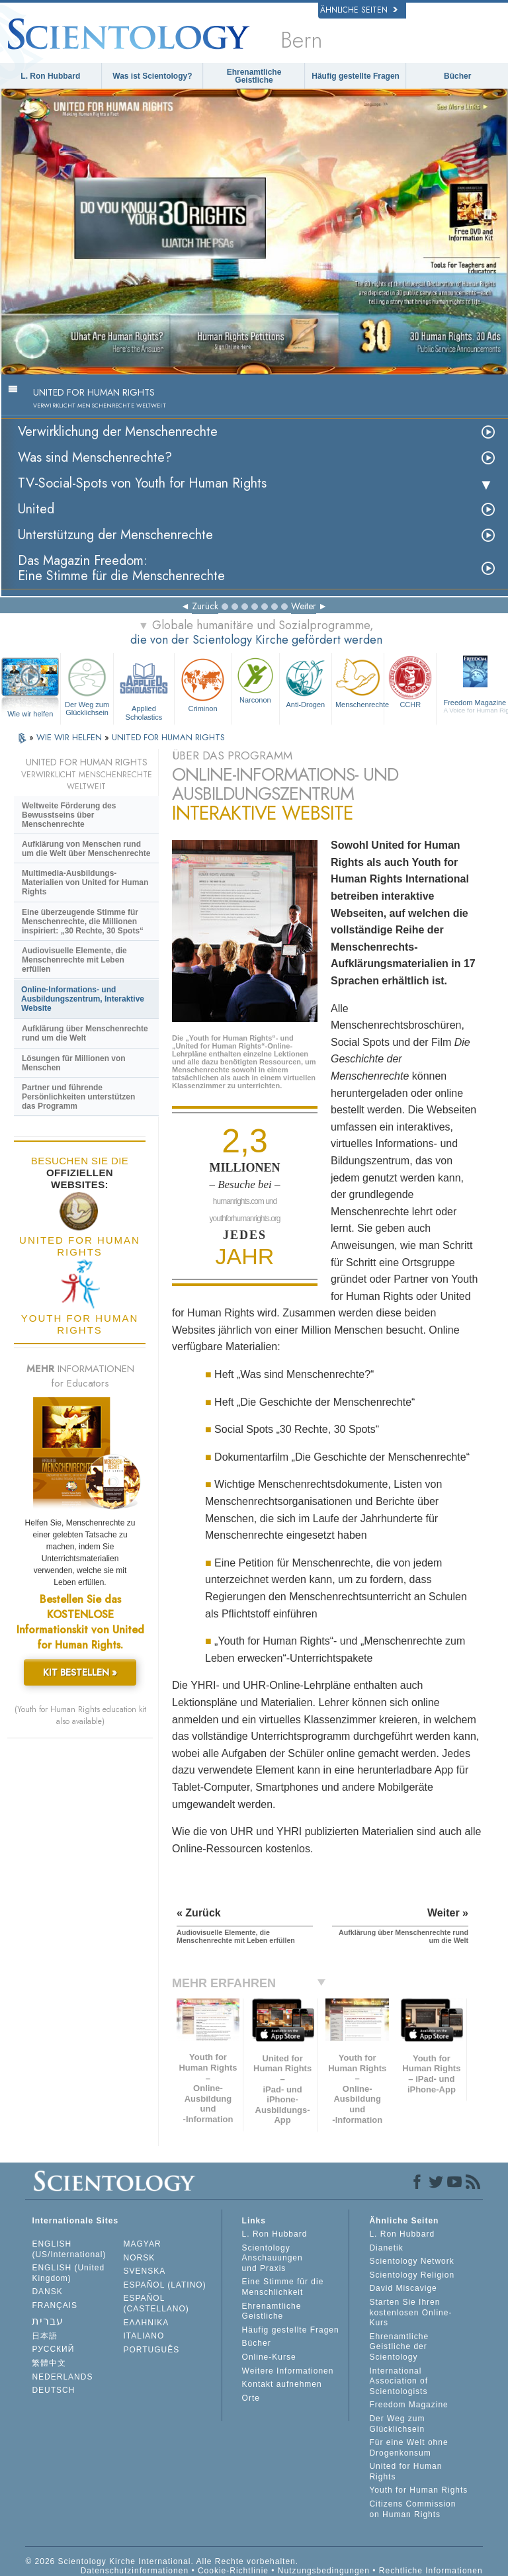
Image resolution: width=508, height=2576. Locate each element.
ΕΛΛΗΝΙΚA (146, 2322)
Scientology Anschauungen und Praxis (272, 2258)
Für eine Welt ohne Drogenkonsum (408, 2448)
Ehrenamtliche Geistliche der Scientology (399, 2347)
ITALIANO (144, 2335)
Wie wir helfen (30, 714)
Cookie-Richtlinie (233, 2570)
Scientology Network (411, 2261)
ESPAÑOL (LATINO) (165, 2285)
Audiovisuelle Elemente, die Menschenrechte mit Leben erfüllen (74, 960)
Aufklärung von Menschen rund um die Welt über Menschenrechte (86, 848)
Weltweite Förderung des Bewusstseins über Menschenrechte (69, 815)
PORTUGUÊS (152, 2349)
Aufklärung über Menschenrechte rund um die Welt (85, 1033)
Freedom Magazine (408, 2404)
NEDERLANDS (62, 2377)
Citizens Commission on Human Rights (412, 2509)
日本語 (45, 2335)
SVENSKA (145, 2271)
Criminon (203, 683)
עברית (48, 2321)
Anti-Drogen (305, 681)
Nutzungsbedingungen (324, 2570)
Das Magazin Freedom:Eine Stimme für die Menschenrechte (121, 568)
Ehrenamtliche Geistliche (254, 76)
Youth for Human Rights (418, 2490)
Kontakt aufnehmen (282, 2384)
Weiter (303, 606)
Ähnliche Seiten (359, 10)
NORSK (139, 2257)
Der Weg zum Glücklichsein (86, 685)
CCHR (410, 681)
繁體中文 (49, 2363)
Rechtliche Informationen (431, 2570)
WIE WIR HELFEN (70, 737)
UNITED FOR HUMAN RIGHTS (168, 737)
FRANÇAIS (54, 2305)
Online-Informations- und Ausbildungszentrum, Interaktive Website (82, 999)
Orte (251, 2398)
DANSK (47, 2291)
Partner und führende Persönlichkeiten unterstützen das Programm (78, 1097)
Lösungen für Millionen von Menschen (74, 1063)
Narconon (255, 679)
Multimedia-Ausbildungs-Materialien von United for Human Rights (85, 882)
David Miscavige (403, 2288)
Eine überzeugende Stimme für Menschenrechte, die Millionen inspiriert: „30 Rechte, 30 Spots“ (83, 921)
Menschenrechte (359, 681)
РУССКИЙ (53, 2349)
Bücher (457, 76)
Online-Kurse (269, 2357)
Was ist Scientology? (152, 76)
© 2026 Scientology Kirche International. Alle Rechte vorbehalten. (161, 2561)
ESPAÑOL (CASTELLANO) (156, 2303)
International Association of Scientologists (398, 2381)
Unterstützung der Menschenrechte (115, 534)
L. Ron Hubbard (50, 76)
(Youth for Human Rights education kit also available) (80, 1715)
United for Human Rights (405, 2471)
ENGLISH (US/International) (69, 2249)
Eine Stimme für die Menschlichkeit (283, 2287)
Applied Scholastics (144, 687)
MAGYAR (142, 2244)
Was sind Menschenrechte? (95, 457)
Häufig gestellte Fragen (356, 76)
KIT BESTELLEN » (80, 1672)
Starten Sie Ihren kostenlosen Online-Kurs (410, 2312)
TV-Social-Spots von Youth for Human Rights (142, 483)
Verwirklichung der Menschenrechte (118, 431)
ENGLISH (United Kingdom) (68, 2273)
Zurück (205, 606)
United (36, 509)
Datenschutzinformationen (135, 2570)
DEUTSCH (53, 2390)
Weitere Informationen (288, 2371)
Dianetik (386, 2248)
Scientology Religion (411, 2275)
